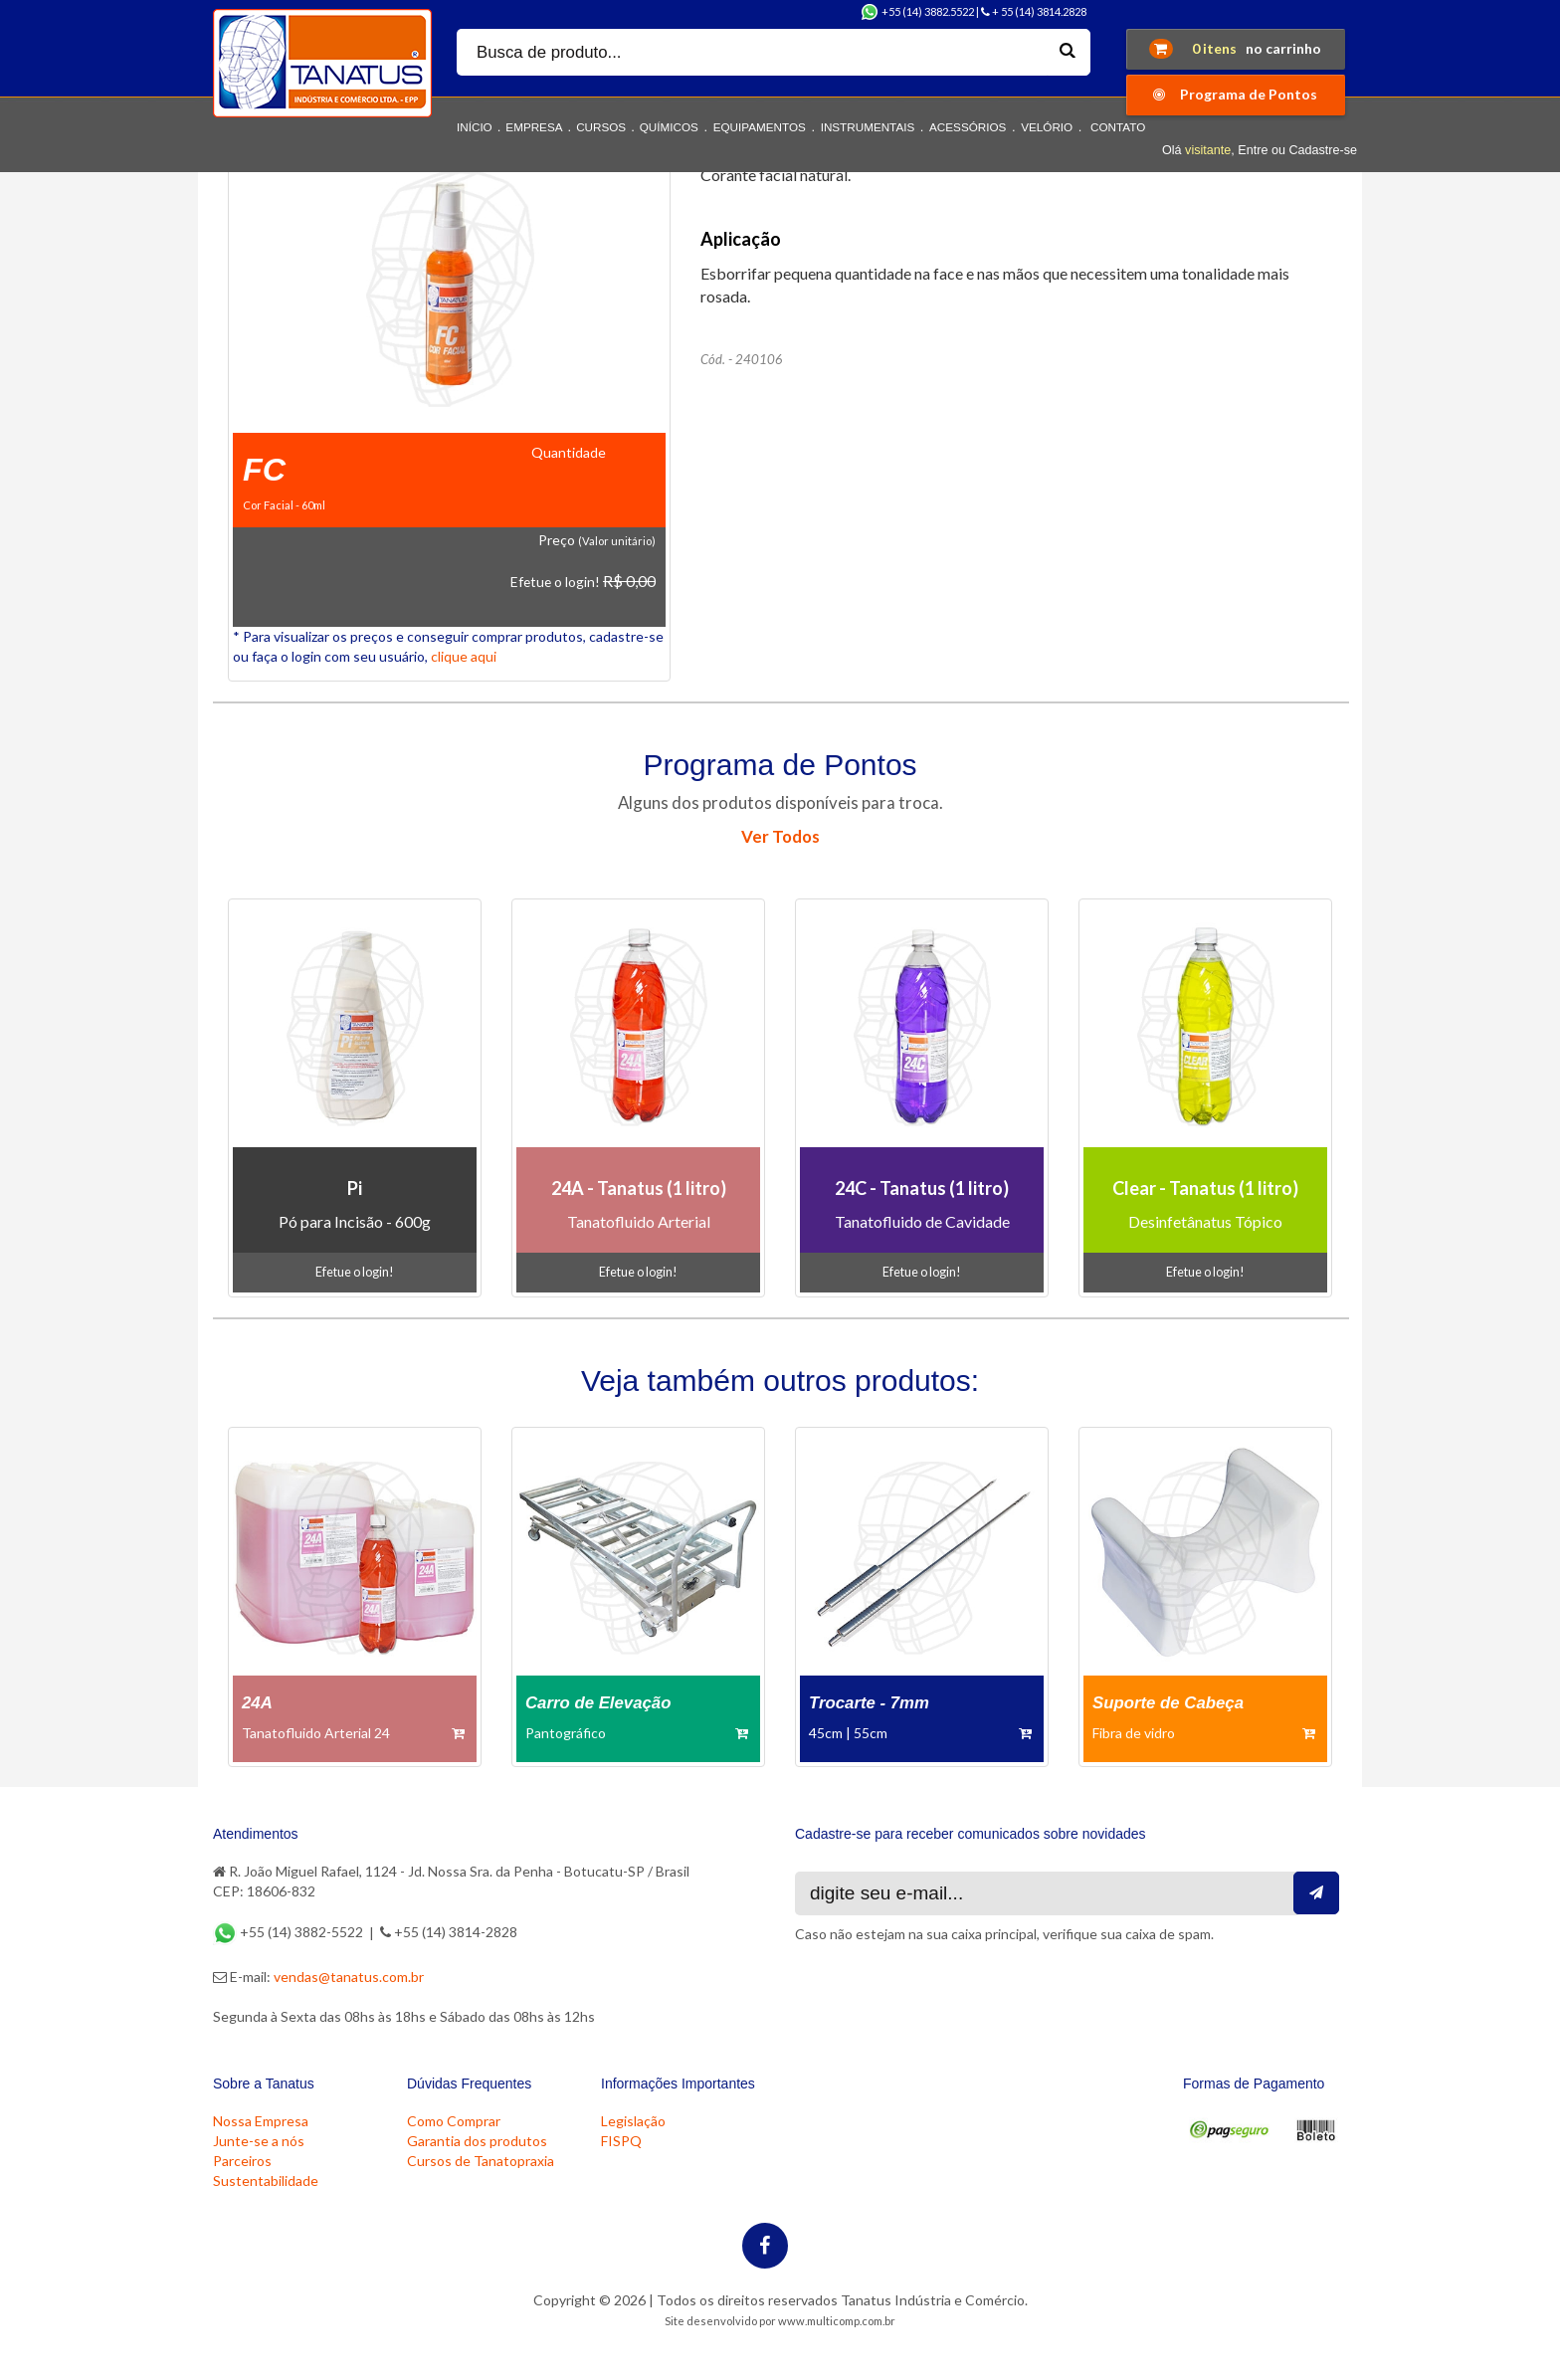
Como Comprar (453, 2120)
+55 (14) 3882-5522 (289, 1931)
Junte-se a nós (258, 2140)
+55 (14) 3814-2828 (448, 1931)
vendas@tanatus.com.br (349, 1976)
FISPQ (621, 2140)
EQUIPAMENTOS (759, 126)
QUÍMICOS (669, 126)
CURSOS (601, 126)
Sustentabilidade (265, 2180)
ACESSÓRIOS (967, 126)
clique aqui (463, 656)
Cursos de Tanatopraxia (480, 2160)
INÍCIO (474, 126)
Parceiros (242, 2160)
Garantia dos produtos (477, 2140)
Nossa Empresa (260, 2120)
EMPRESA (533, 126)
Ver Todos (780, 836)
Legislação (633, 2120)
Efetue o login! (555, 581)
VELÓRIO (1046, 126)
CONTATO (1117, 126)
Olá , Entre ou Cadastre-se (1259, 150)
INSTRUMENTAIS (868, 126)
